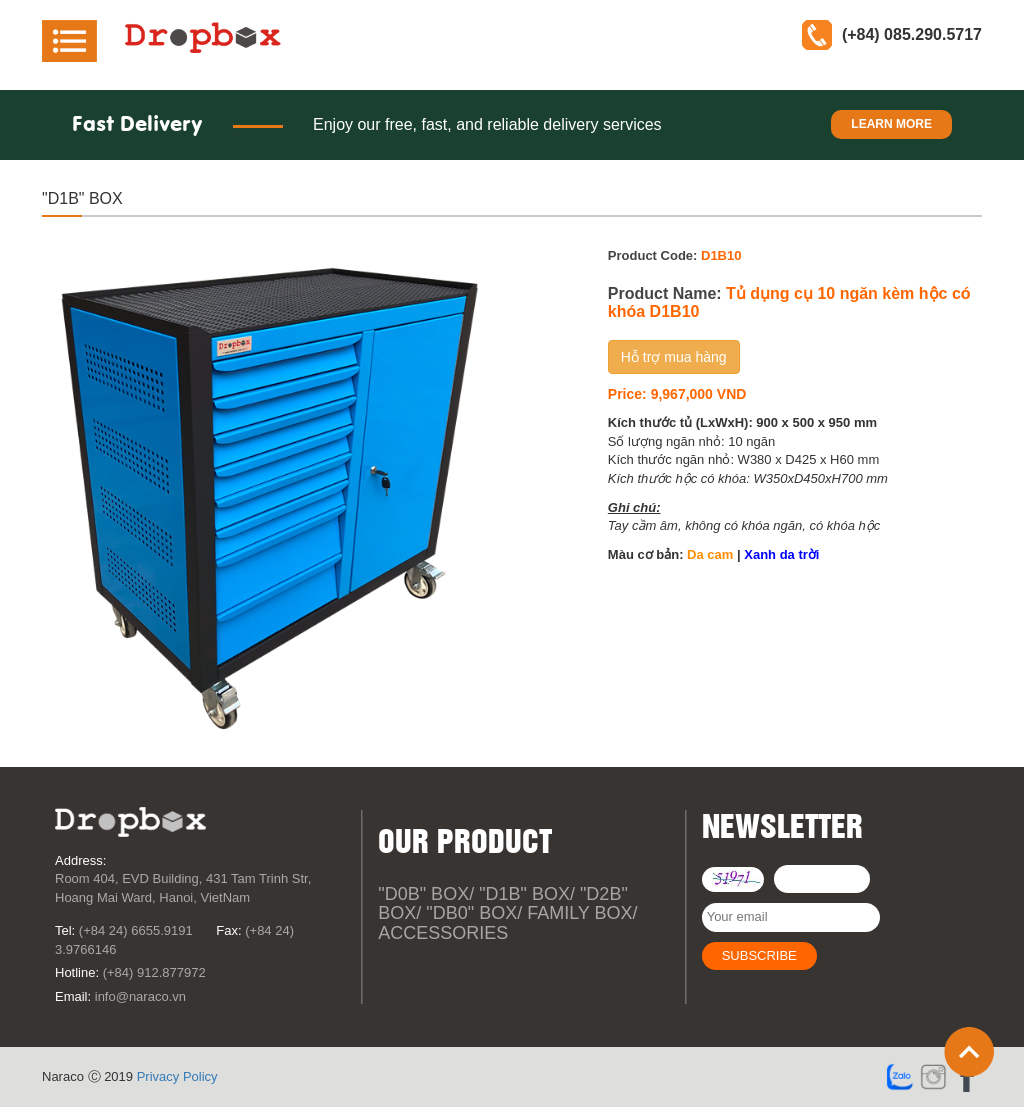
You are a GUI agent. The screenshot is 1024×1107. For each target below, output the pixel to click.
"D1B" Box (524, 894)
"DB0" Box (471, 913)
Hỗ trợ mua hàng (674, 357)
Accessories (443, 933)
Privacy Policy (177, 1076)
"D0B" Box (423, 894)
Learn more (891, 124)
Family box (579, 913)
